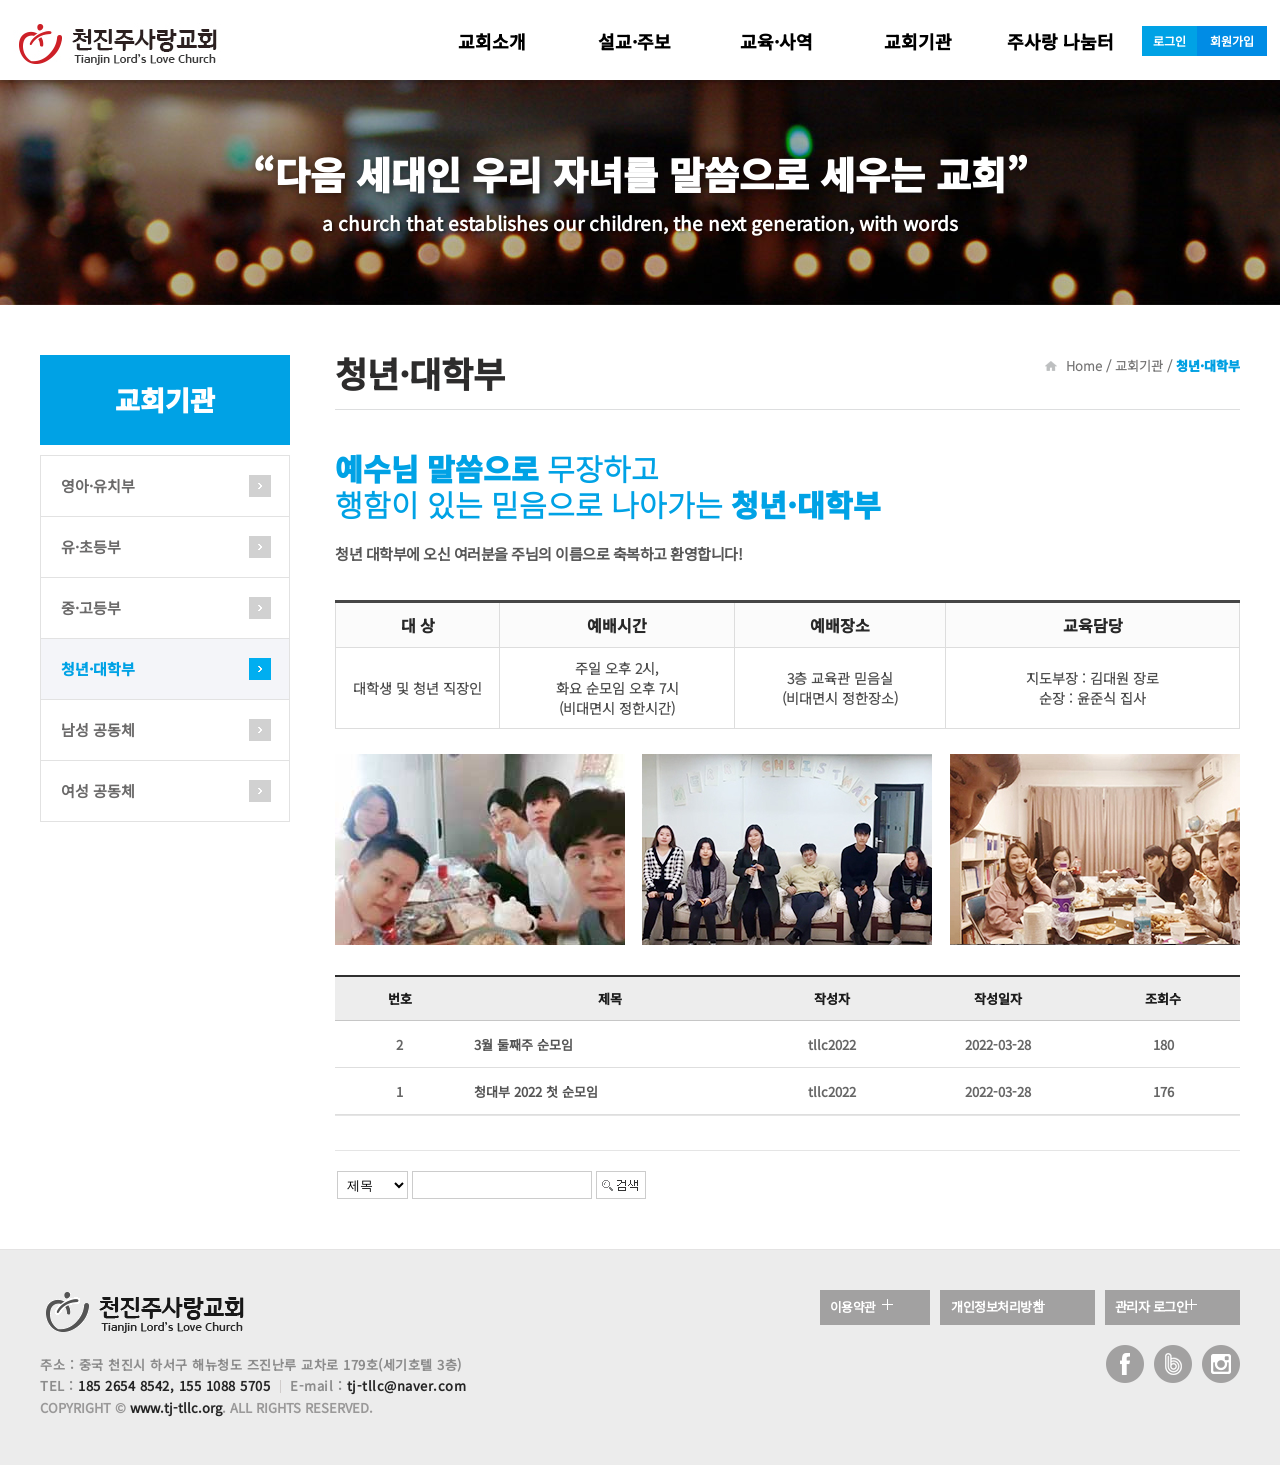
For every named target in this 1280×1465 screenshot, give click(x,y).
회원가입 (1232, 40)
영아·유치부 (98, 485)
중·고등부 (91, 607)
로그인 (1169, 40)
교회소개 (492, 41)
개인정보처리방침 (1002, 1307)
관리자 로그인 (1155, 1307)
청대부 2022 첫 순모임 (536, 1091)
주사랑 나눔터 (1060, 41)
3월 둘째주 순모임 (523, 1044)
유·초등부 (91, 546)
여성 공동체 (98, 790)
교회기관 (918, 41)
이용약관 (856, 1307)
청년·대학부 (98, 668)
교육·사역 (776, 41)
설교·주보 (634, 41)
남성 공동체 (98, 729)
